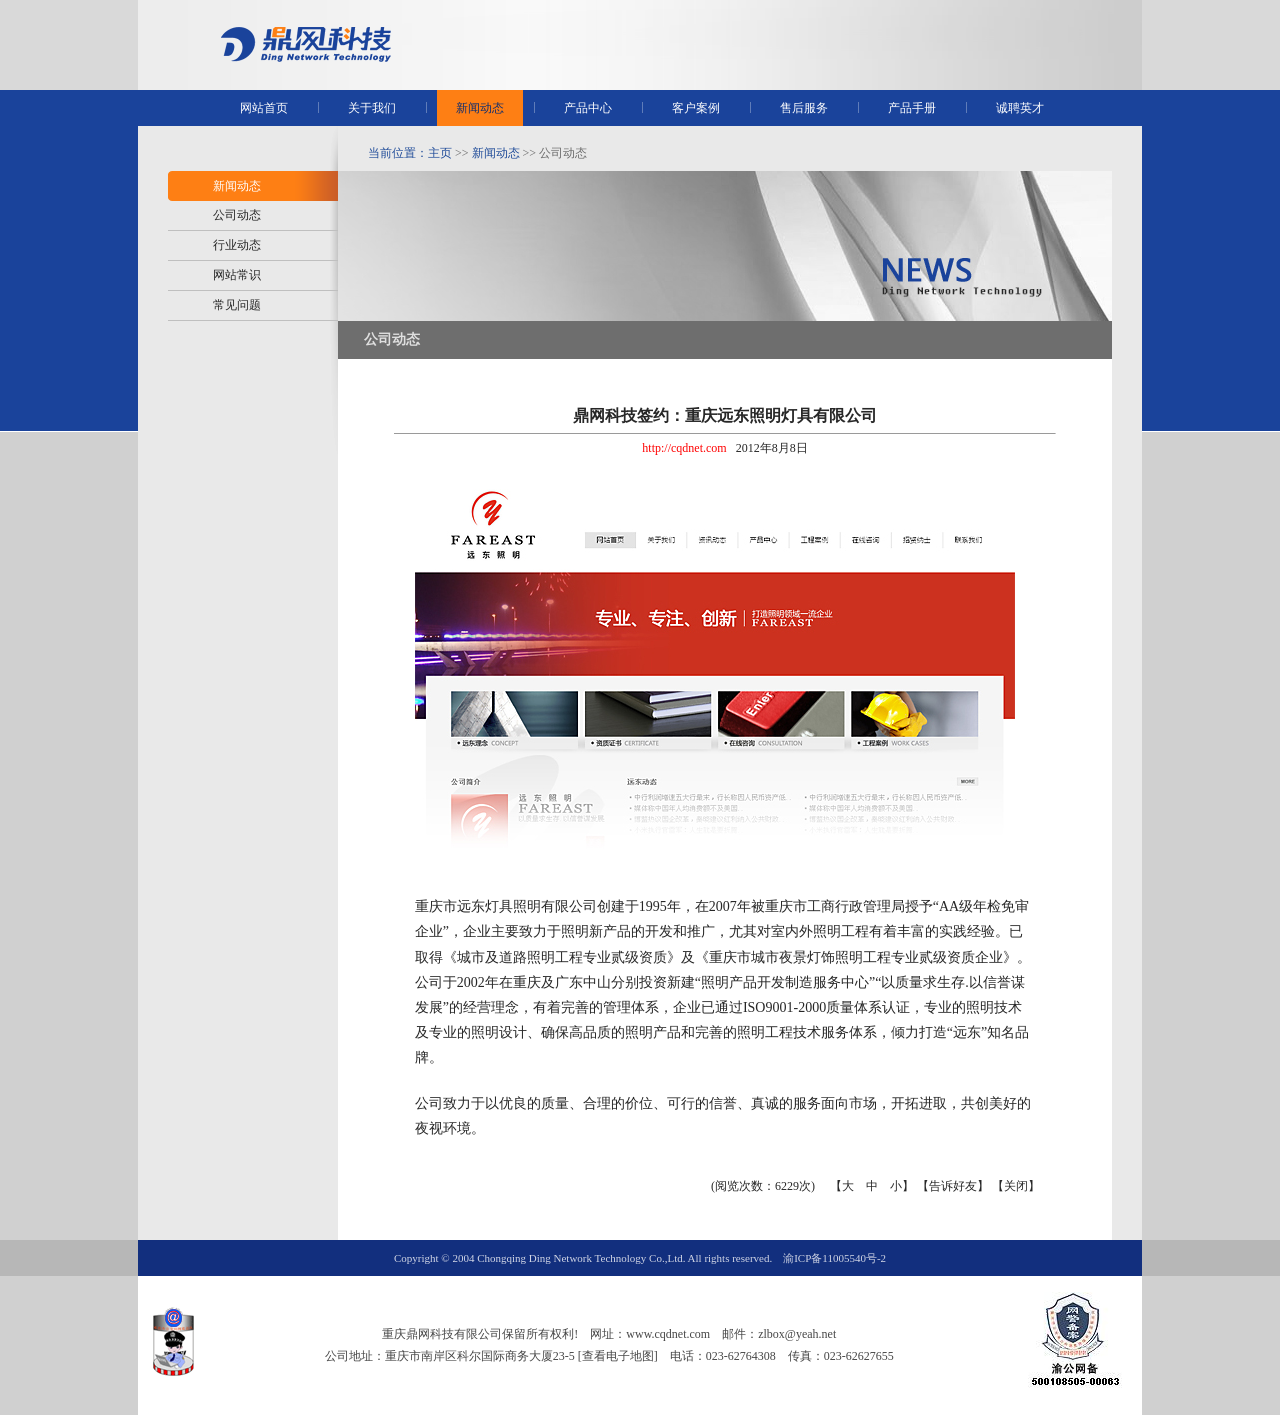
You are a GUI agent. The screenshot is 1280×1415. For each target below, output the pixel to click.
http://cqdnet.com (684, 448)
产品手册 (912, 108)
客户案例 (696, 108)
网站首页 (264, 108)
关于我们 (372, 108)
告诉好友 (953, 1186)
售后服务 (804, 108)
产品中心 (588, 108)
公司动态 (237, 215)
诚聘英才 (1020, 108)
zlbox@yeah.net (797, 1334)
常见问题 (237, 305)
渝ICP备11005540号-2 (834, 1258)
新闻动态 (480, 108)
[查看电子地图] (618, 1356)
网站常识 (237, 275)
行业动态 (237, 245)
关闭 (1016, 1186)
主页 (440, 153)
